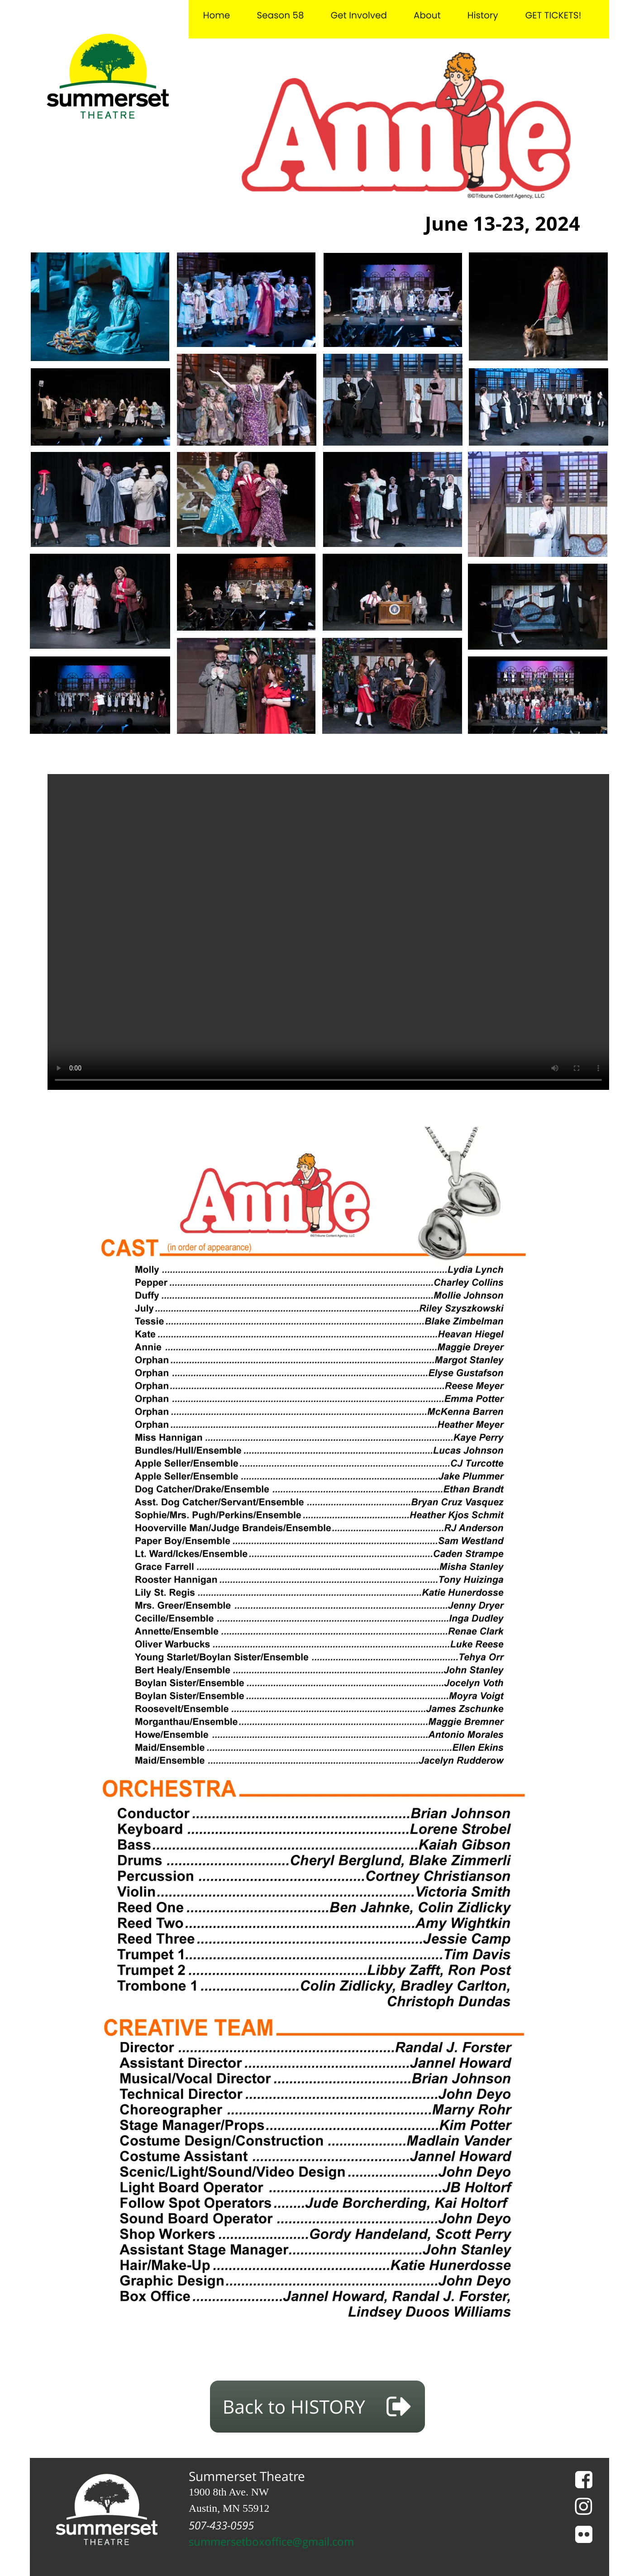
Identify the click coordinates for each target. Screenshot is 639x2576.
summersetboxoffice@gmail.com (271, 2541)
